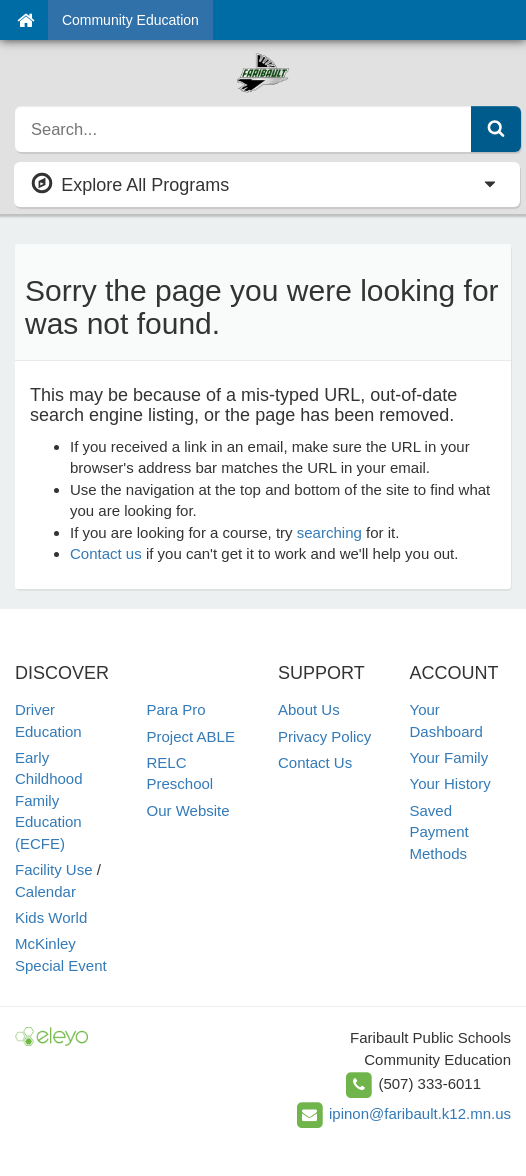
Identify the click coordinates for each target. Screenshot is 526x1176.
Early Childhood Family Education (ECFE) (49, 800)
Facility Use (54, 869)
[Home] (25, 20)
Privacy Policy (324, 736)
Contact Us (315, 762)
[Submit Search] (496, 129)
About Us (309, 709)
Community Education (130, 20)
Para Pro (176, 709)
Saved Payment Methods (439, 832)
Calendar (45, 891)
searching (329, 532)
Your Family (449, 757)
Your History (450, 783)
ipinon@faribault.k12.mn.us (420, 1113)
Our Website (188, 810)
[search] (243, 129)
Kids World (51, 917)
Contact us (106, 553)
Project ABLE (191, 736)
